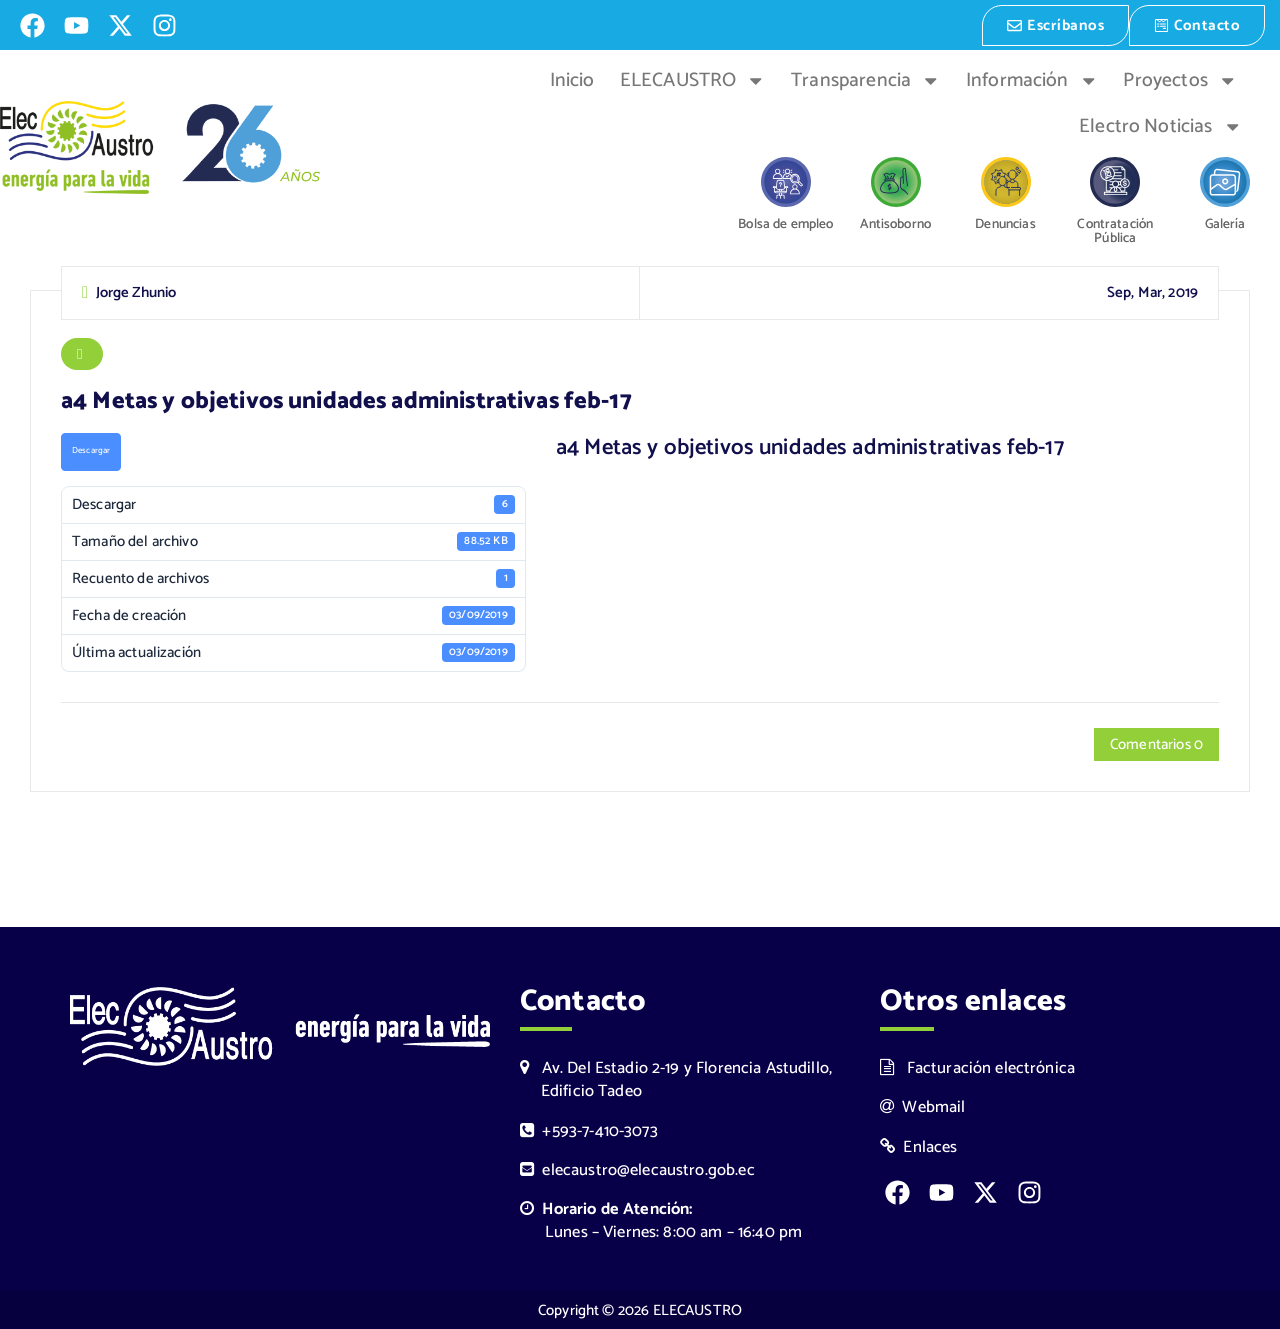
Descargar (91, 452)
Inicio (572, 79)
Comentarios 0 (1156, 746)
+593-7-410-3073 (589, 1129)
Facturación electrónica (977, 1066)
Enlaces (919, 1145)
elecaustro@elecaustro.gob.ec (637, 1168)
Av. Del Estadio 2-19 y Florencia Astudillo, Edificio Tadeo (676, 1078)
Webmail (923, 1105)
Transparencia (865, 79)
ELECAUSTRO (693, 79)
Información (1032, 79)
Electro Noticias (1160, 125)
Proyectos (1180, 79)
